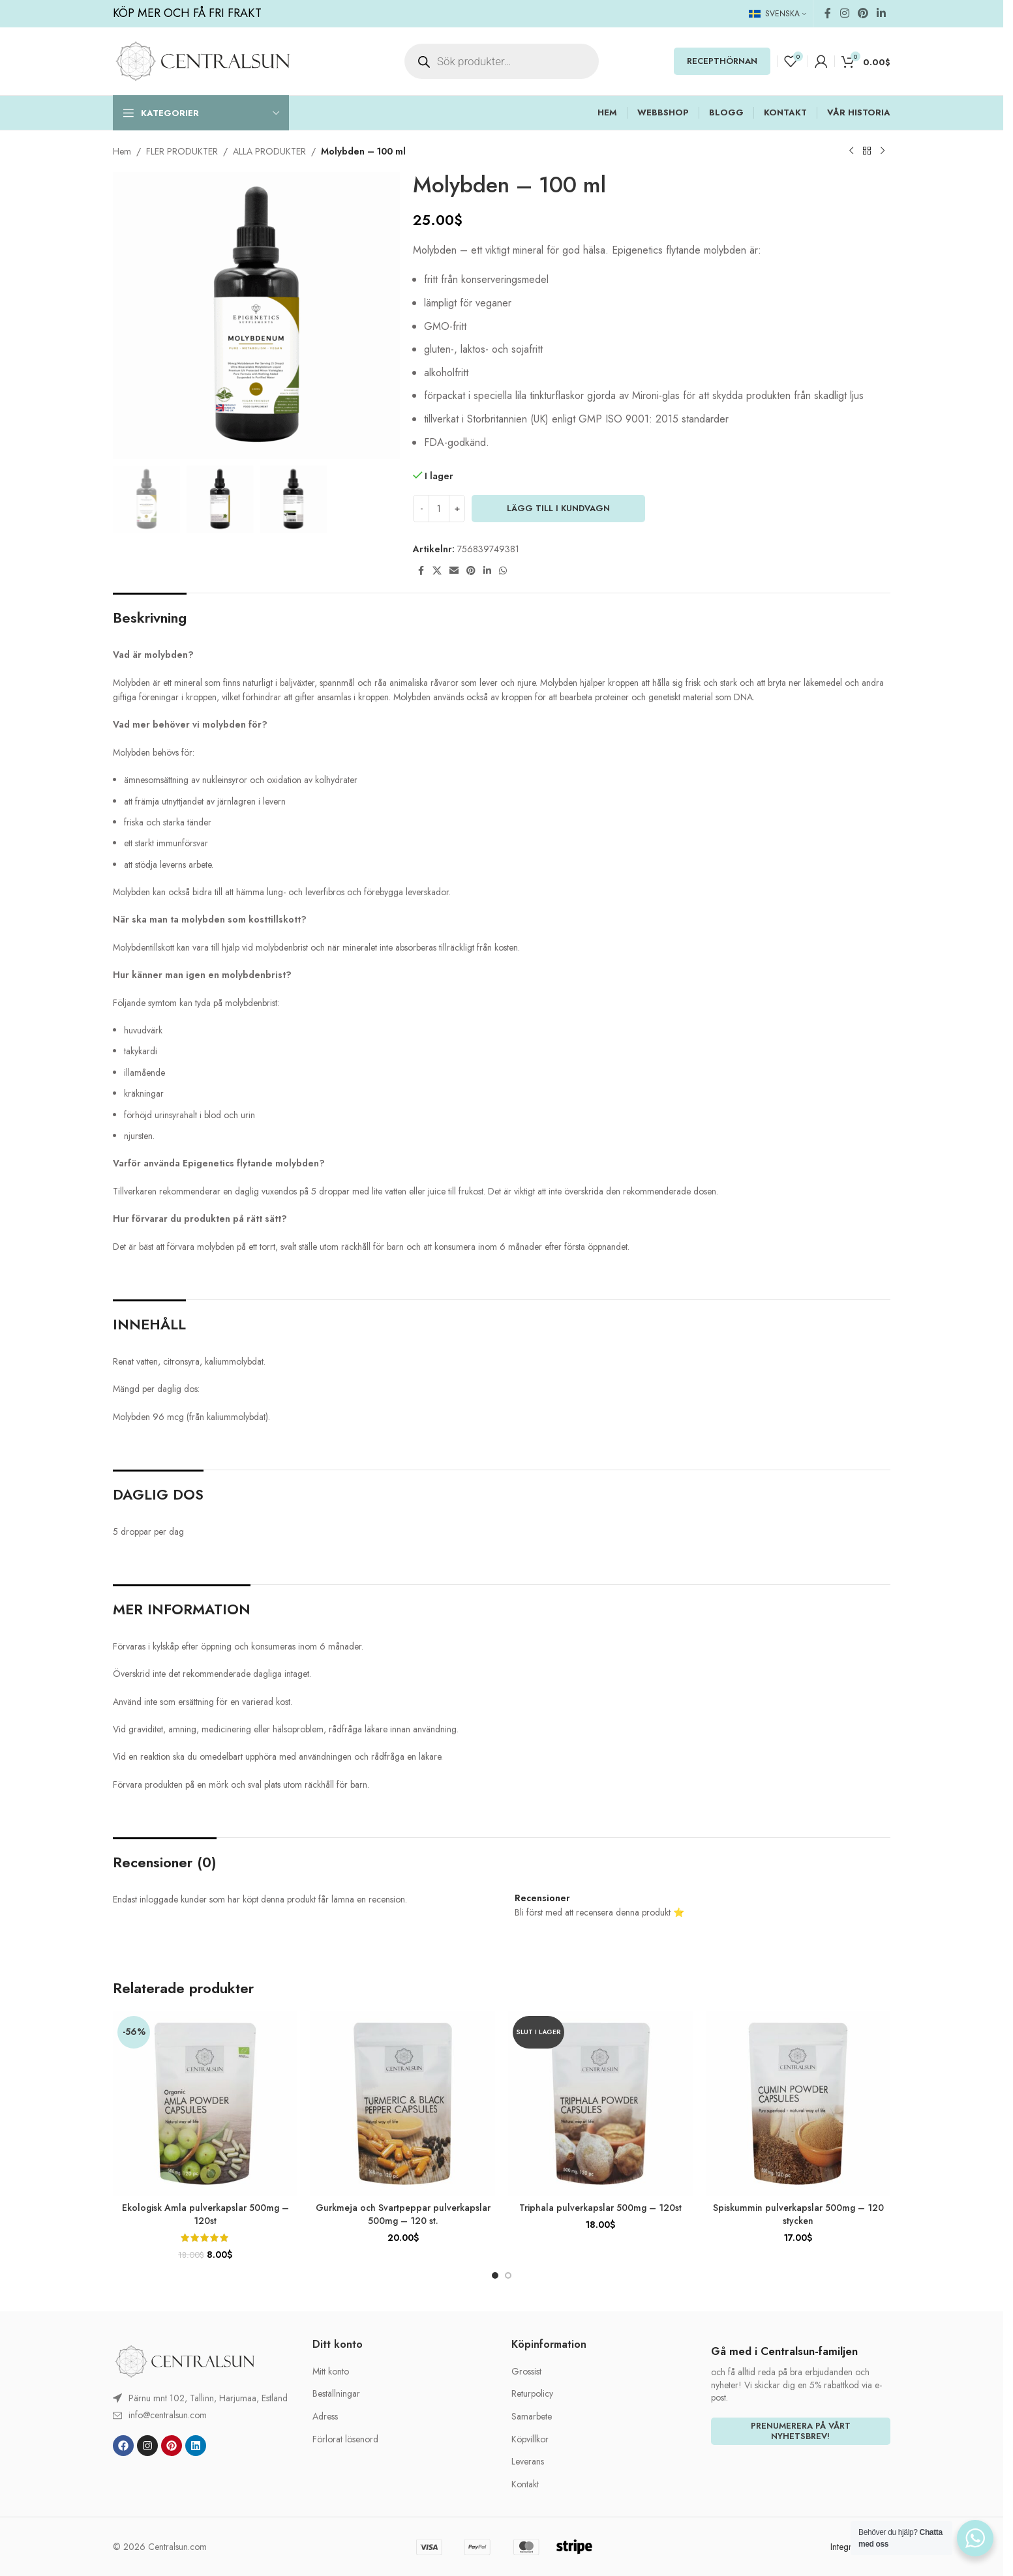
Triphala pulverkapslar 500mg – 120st (600, 2207)
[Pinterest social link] (862, 13)
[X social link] (437, 571)
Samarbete (531, 2416)
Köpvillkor (530, 2439)
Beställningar (336, 2394)
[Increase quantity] (457, 508)
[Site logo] (202, 60)
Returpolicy (532, 2394)
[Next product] (882, 151)
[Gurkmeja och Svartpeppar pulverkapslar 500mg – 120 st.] (402, 2103)
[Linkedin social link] (881, 13)
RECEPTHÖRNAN (722, 61)
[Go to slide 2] (508, 2275)
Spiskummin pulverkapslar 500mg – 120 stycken (798, 2214)
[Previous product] (851, 151)
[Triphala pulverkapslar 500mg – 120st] (600, 2103)
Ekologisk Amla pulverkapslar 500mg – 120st (205, 2214)
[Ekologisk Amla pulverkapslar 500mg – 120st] (205, 2103)
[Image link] (184, 2360)
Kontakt (525, 2484)
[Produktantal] (439, 508)
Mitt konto (330, 2371)
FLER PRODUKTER (182, 151)
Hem (122, 151)
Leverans (527, 2461)
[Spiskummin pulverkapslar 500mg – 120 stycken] (798, 2103)
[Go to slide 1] (495, 2275)
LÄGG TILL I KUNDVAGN (558, 508)
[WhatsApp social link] (503, 571)
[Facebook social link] (828, 13)
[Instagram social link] (844, 13)
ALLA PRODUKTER (269, 151)
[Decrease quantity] (421, 508)
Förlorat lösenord (345, 2439)
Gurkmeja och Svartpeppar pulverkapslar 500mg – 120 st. (403, 2214)
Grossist (526, 2371)
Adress (325, 2416)
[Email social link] (454, 571)
